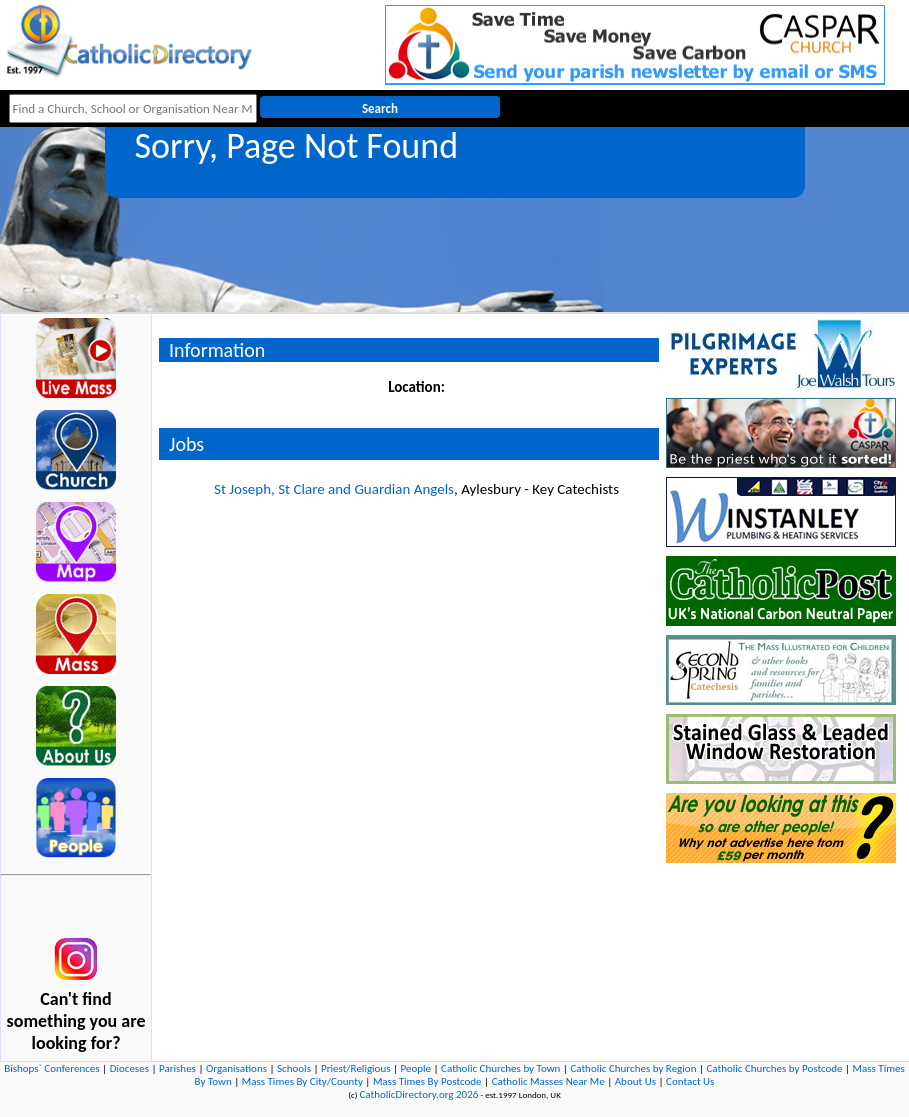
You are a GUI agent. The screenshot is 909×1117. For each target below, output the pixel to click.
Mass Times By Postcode (427, 1081)
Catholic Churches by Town (500, 1068)
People (416, 1068)
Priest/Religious (356, 1068)
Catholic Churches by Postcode (774, 1068)
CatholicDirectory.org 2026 (418, 1094)
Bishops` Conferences (51, 1068)
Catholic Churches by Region (633, 1068)
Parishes (177, 1068)
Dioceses (129, 1068)
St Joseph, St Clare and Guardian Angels (334, 489)
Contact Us (690, 1081)
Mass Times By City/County (302, 1081)
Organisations (236, 1068)
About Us (635, 1081)
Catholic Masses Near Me (548, 1081)
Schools (294, 1068)
